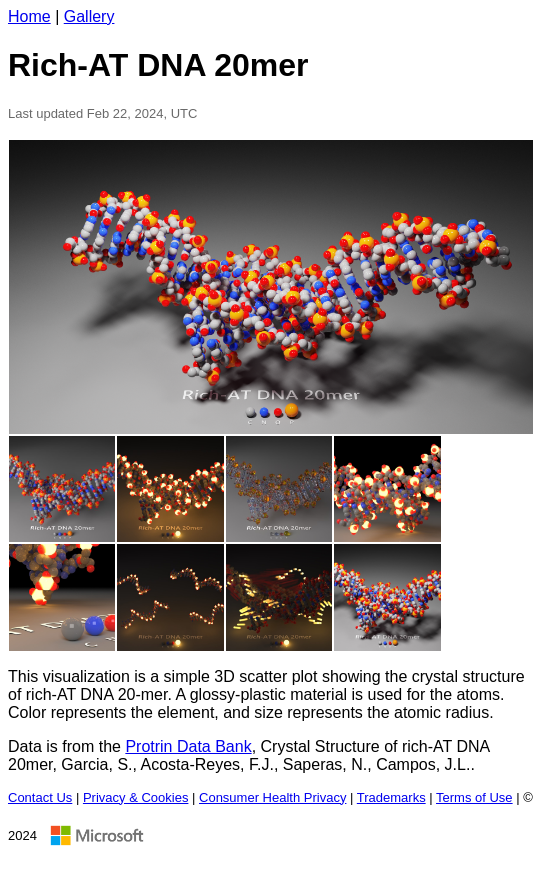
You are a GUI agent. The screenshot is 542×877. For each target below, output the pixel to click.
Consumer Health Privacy (272, 797)
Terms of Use (474, 797)
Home (29, 16)
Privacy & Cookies (135, 797)
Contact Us (40, 797)
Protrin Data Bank (188, 746)
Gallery (89, 16)
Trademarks (391, 797)
